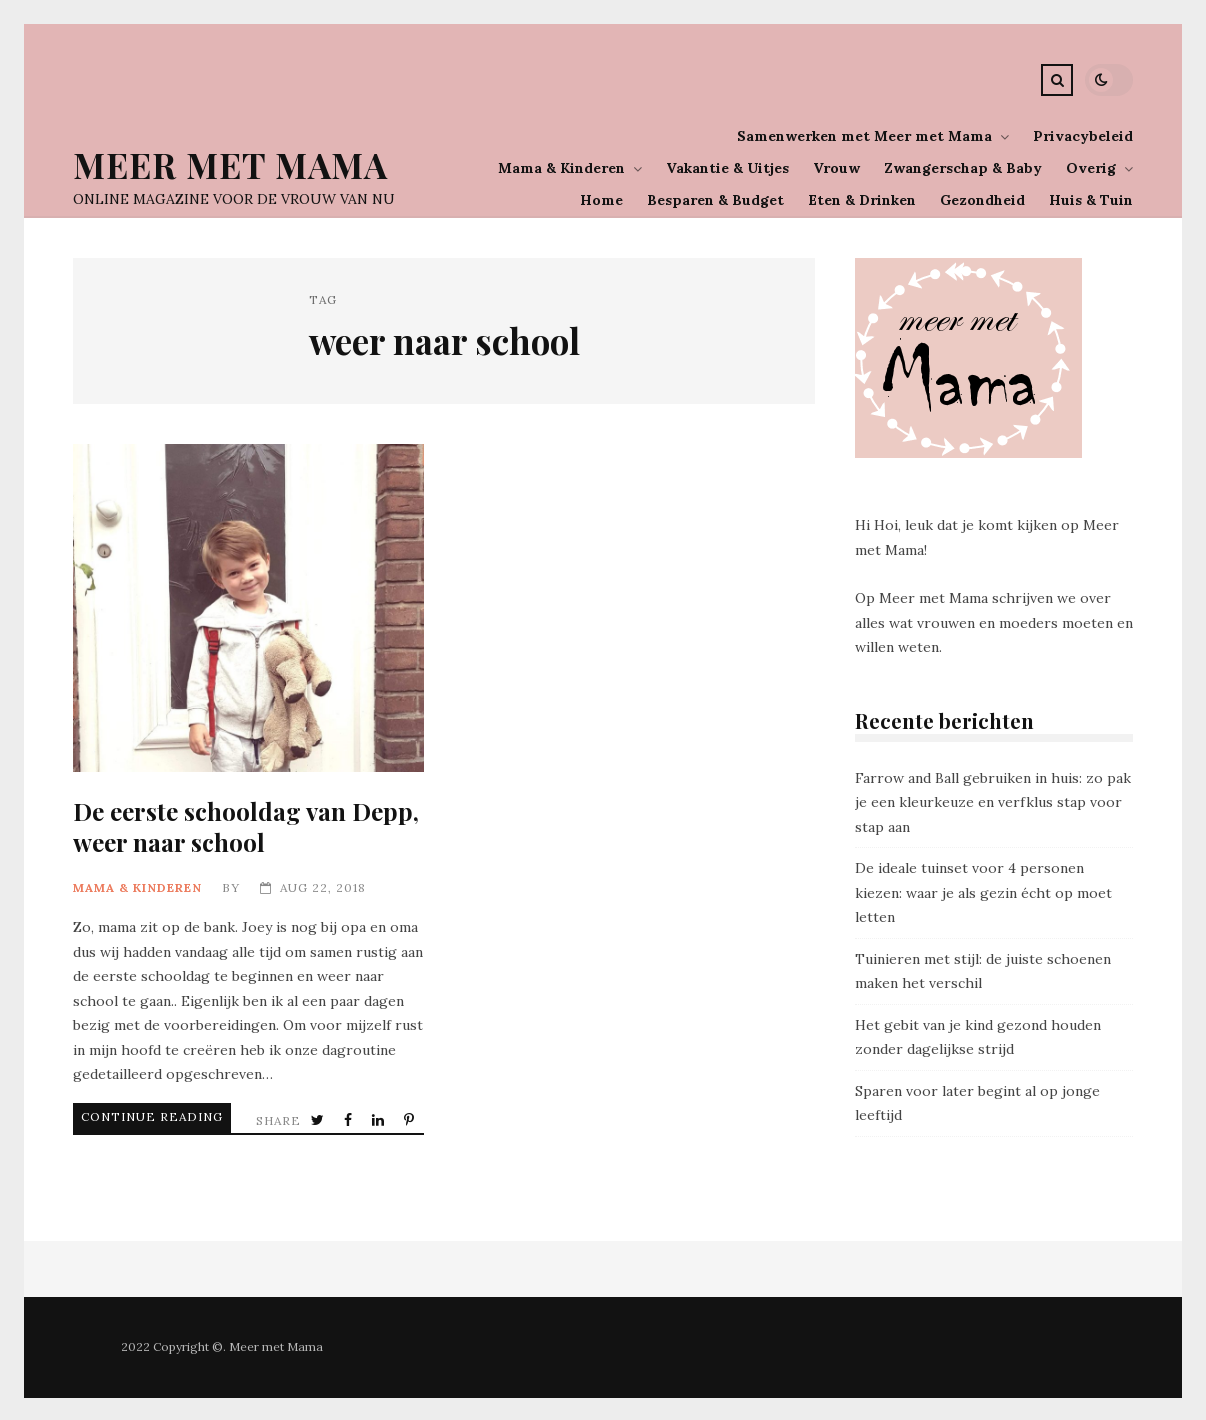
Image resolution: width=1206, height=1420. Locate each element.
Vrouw (836, 168)
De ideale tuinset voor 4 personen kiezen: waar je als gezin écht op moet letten (983, 892)
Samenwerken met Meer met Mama (864, 136)
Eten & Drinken (862, 200)
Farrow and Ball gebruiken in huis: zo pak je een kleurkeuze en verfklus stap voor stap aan (993, 802)
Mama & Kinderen (561, 168)
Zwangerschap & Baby (963, 168)
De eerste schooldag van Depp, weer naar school (248, 608)
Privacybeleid (1083, 136)
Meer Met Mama (230, 164)
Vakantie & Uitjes (727, 168)
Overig (1091, 168)
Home (601, 200)
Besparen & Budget (715, 200)
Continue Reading (127, 1116)
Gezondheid (982, 200)
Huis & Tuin (1091, 200)
